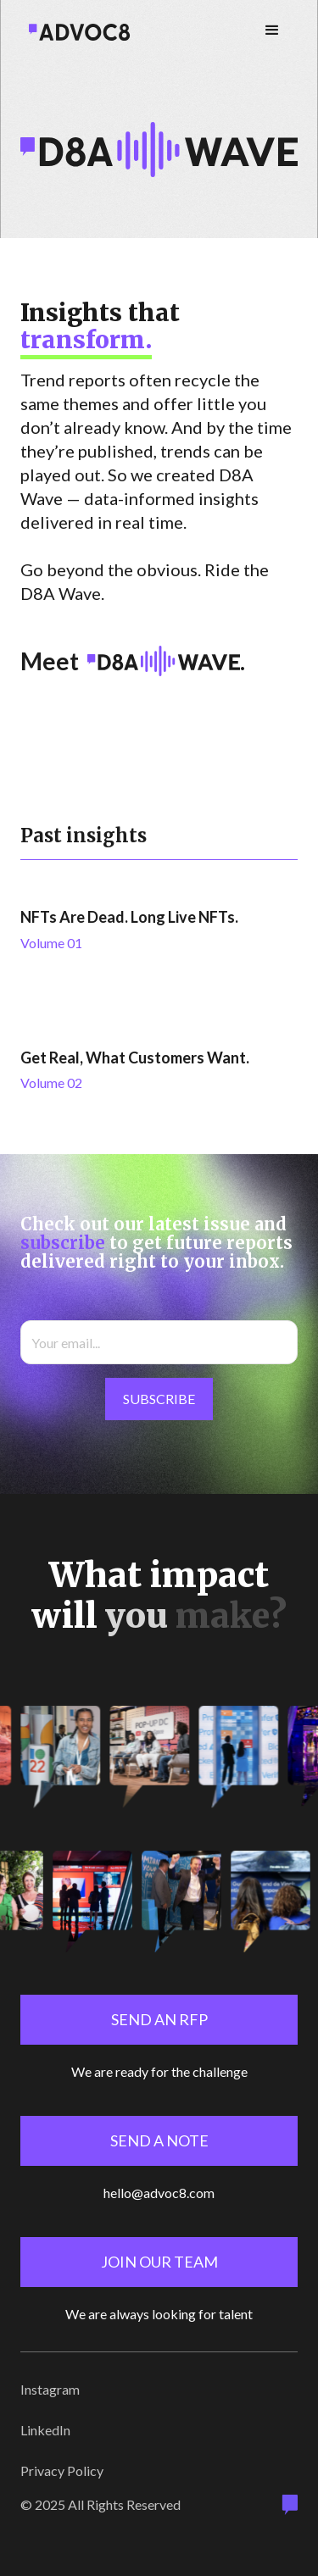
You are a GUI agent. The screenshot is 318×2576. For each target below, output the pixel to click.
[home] (75, 30)
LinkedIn (45, 2430)
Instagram (50, 2389)
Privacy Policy (61, 2470)
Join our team (159, 2261)
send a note (159, 2140)
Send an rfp (159, 2019)
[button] (272, 30)
